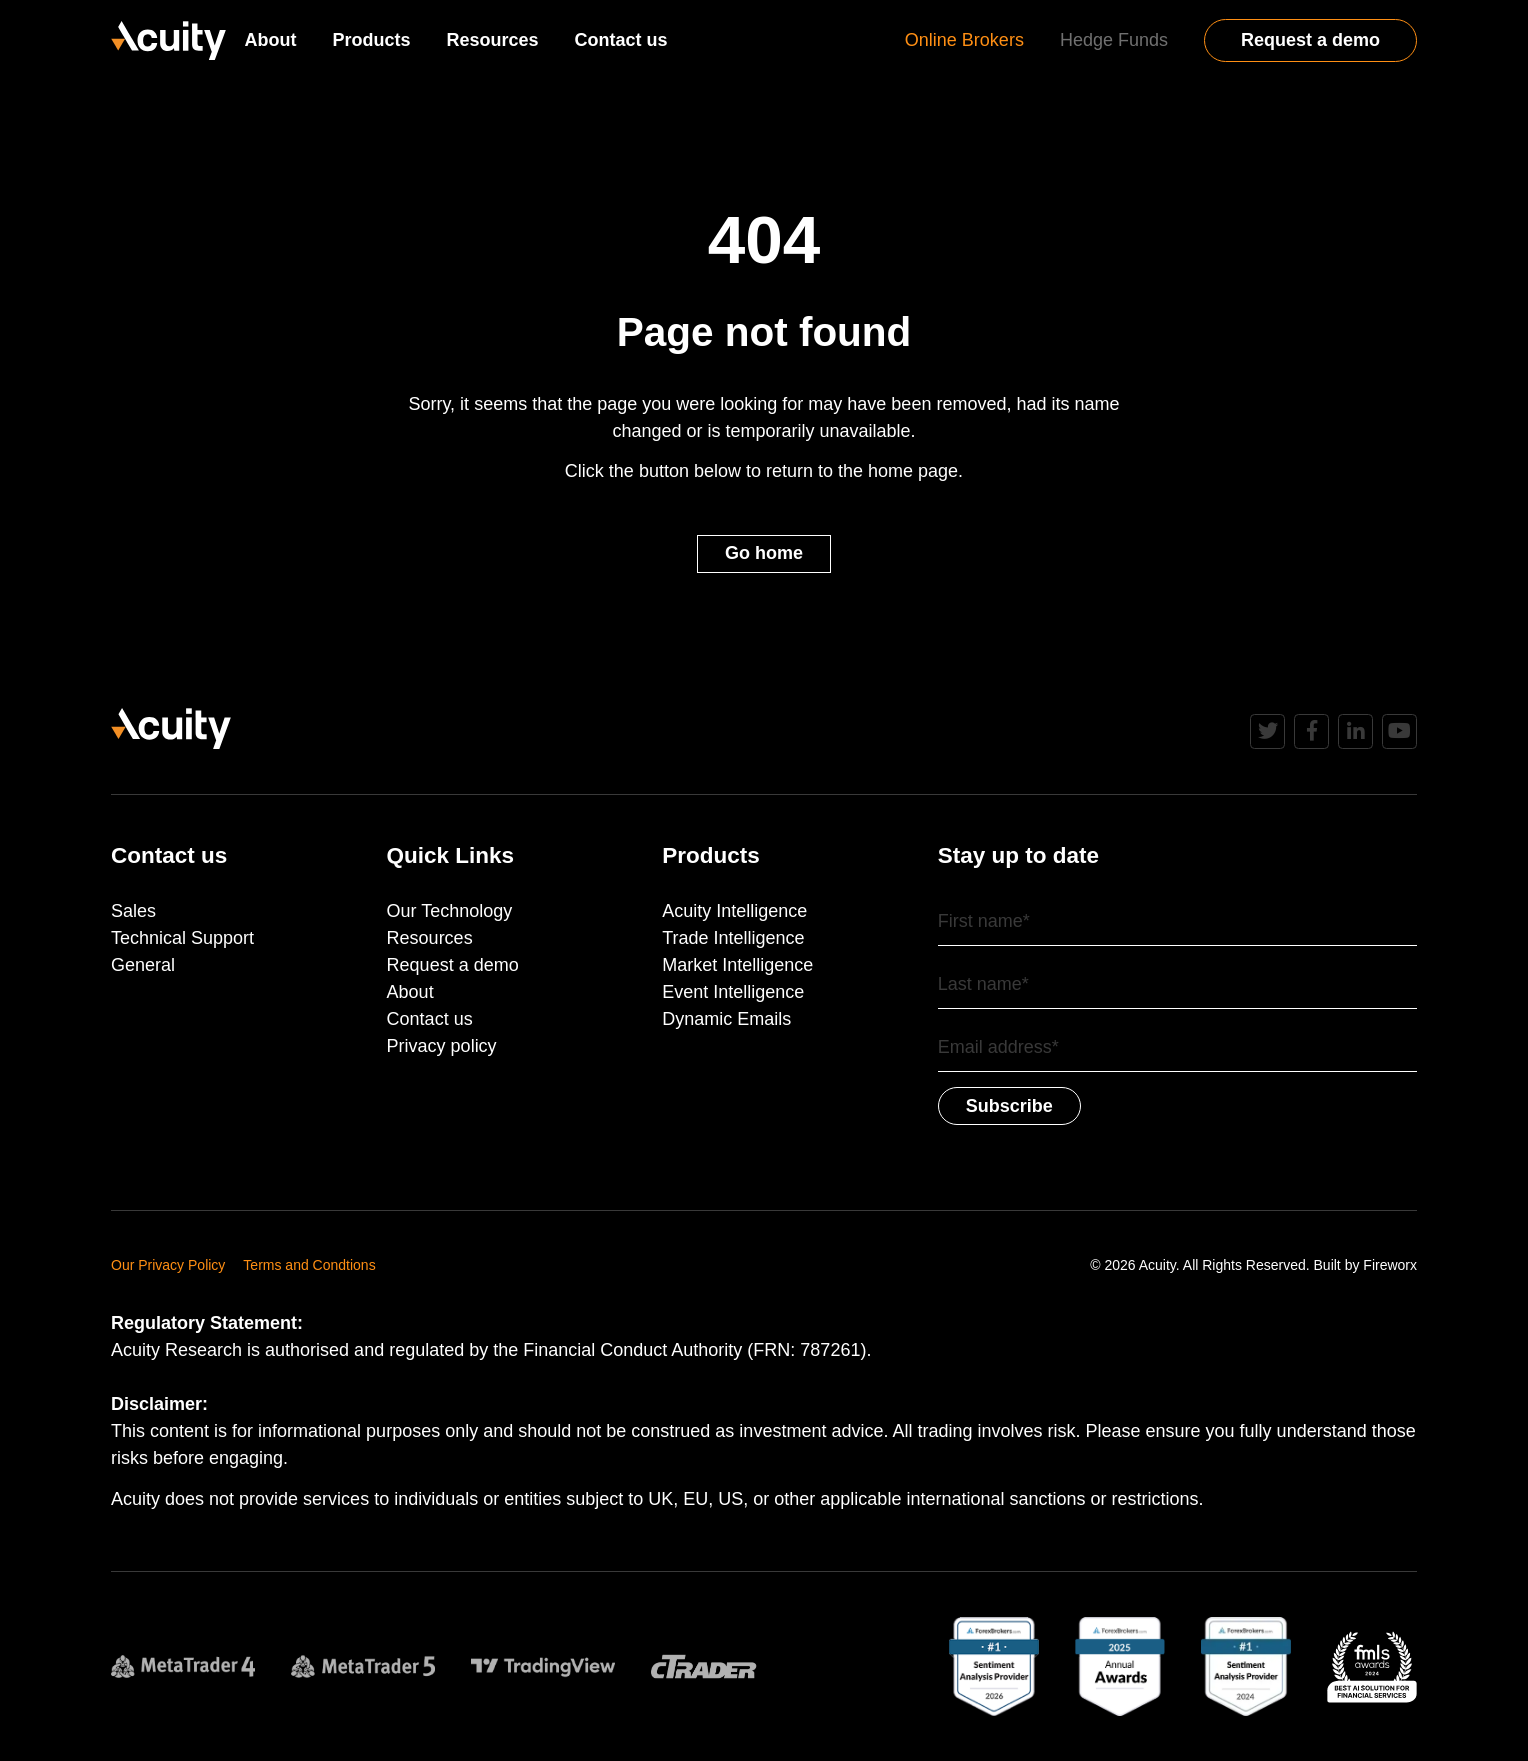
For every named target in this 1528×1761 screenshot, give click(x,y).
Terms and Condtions (309, 1265)
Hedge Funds (1114, 40)
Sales (133, 911)
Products (371, 40)
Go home (764, 553)
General (143, 965)
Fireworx (1390, 1265)
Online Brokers (964, 40)
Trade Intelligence (733, 938)
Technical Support (182, 938)
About (270, 40)
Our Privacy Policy (168, 1265)
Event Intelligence (733, 992)
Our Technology (450, 911)
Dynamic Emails (726, 1019)
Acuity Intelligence (734, 911)
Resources (492, 40)
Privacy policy (442, 1046)
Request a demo (1310, 40)
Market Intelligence (737, 965)
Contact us (621, 40)
